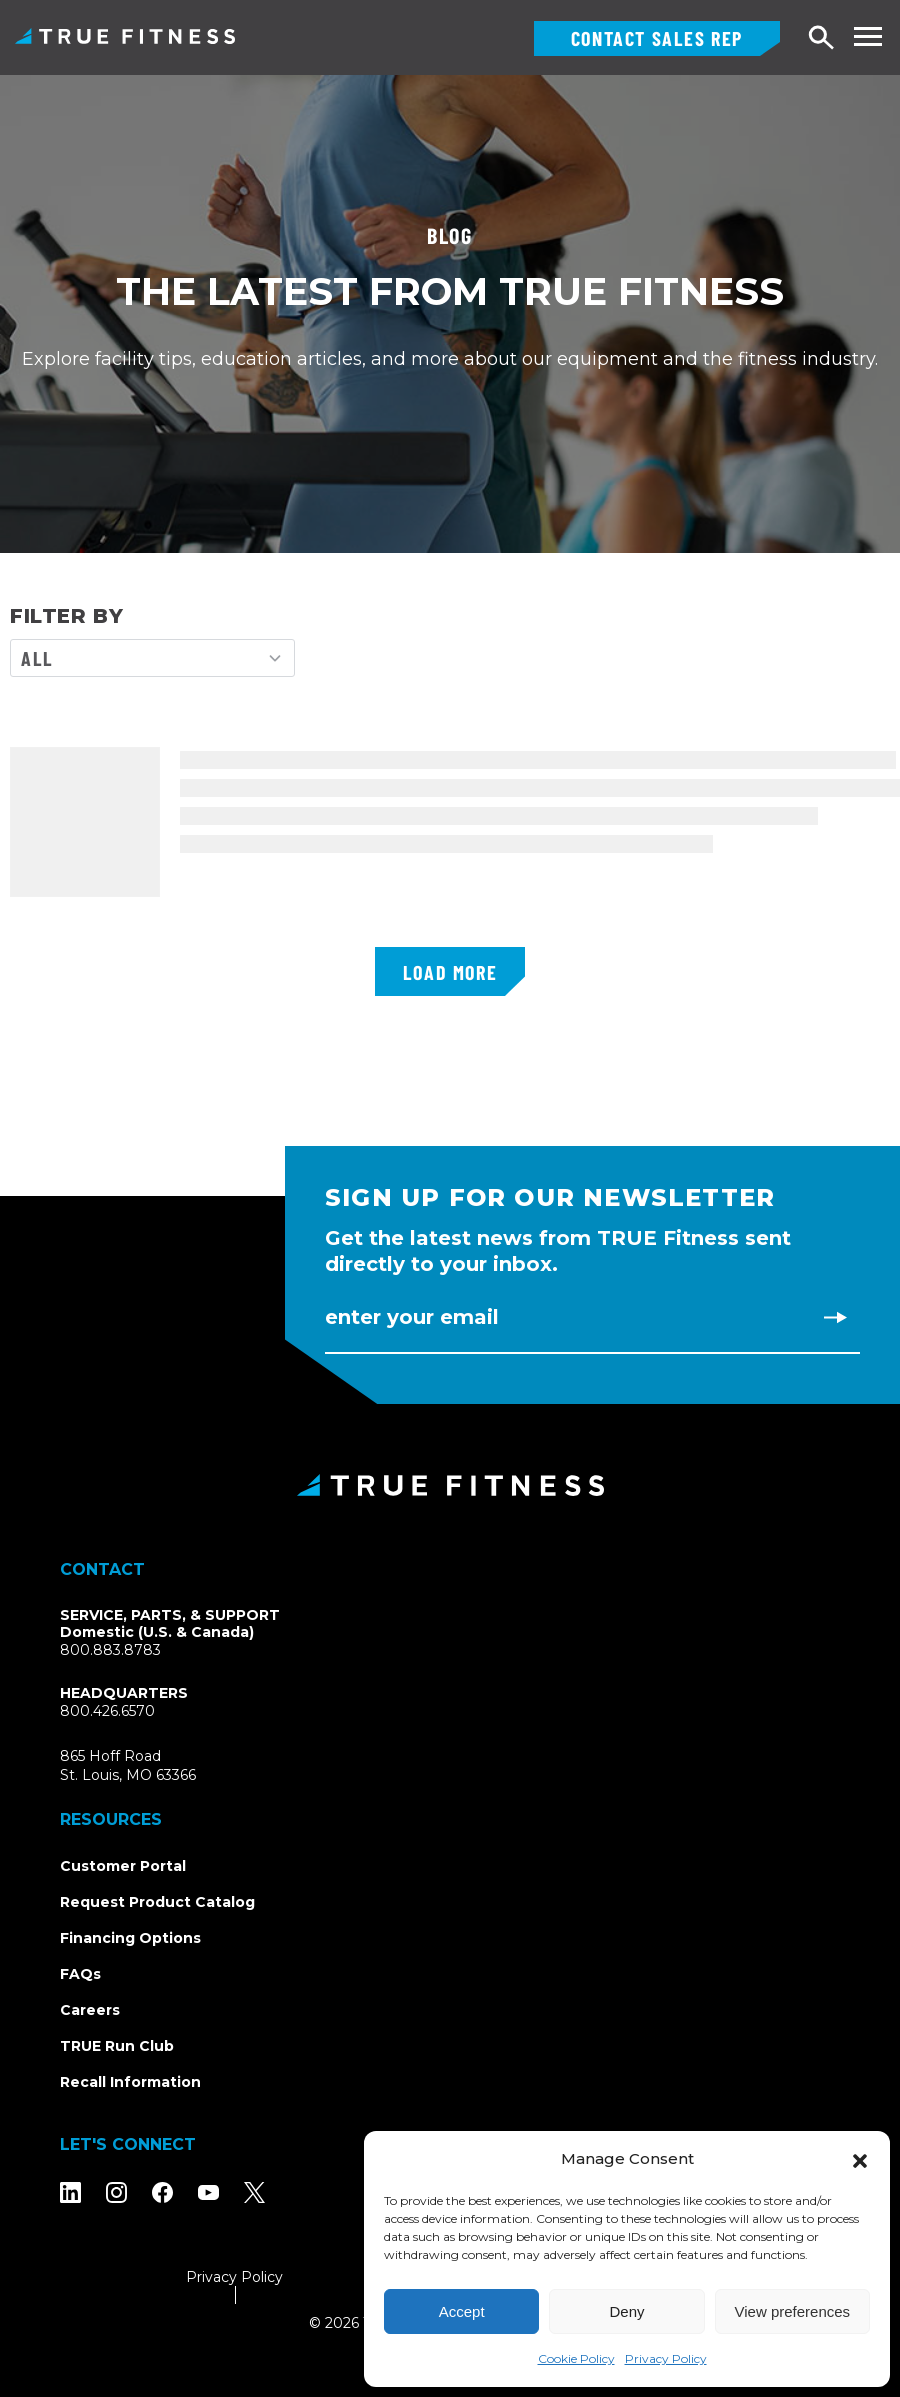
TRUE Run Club (117, 2046)
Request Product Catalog (157, 1902)
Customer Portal (123, 1866)
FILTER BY (66, 616)
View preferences (793, 2311)
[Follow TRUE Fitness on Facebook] (162, 2192)
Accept (462, 2311)
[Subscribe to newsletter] (835, 1317)
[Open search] (822, 38)
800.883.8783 (110, 1650)
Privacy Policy (666, 2358)
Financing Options (130, 1938)
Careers (90, 2010)
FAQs (80, 1974)
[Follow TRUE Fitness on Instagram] (116, 2192)
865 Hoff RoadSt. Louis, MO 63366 (151, 1766)
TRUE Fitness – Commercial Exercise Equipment (125, 36)
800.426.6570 (107, 1711)
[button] (860, 2159)
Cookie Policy (576, 2358)
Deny (626, 2311)
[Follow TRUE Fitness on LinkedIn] (70, 2192)
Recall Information (130, 2082)
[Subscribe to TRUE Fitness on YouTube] (208, 2192)
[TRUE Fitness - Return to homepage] (450, 1485)
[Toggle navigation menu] (867, 36)
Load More (450, 972)
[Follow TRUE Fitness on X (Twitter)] (254, 2192)
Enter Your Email (412, 1317)
